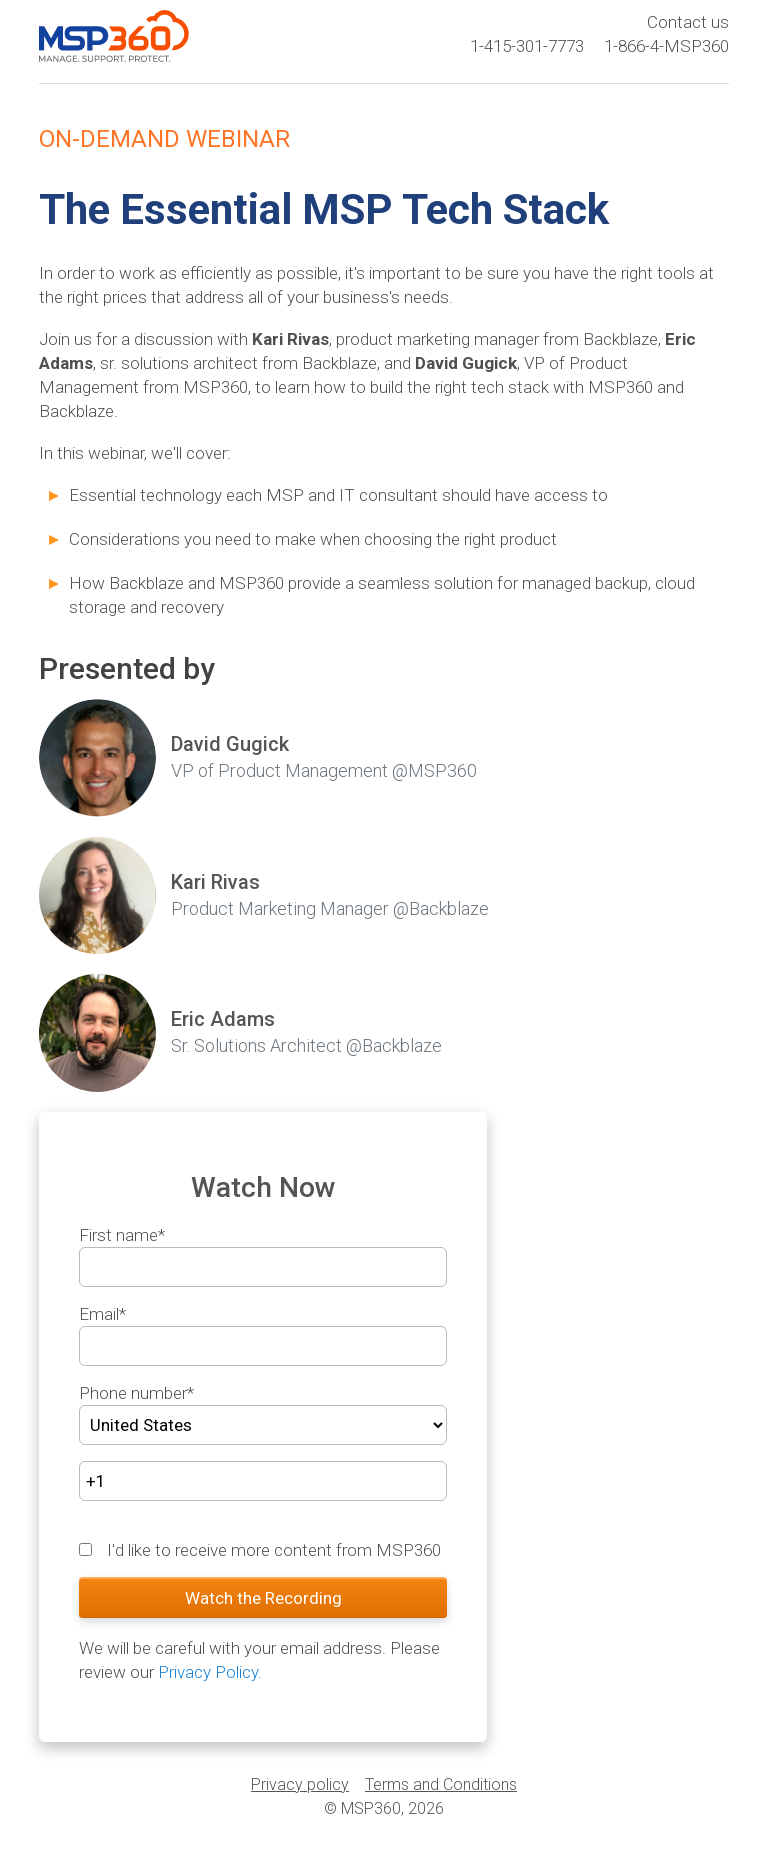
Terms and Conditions (441, 1784)
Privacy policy (300, 1784)
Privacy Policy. (210, 1672)
